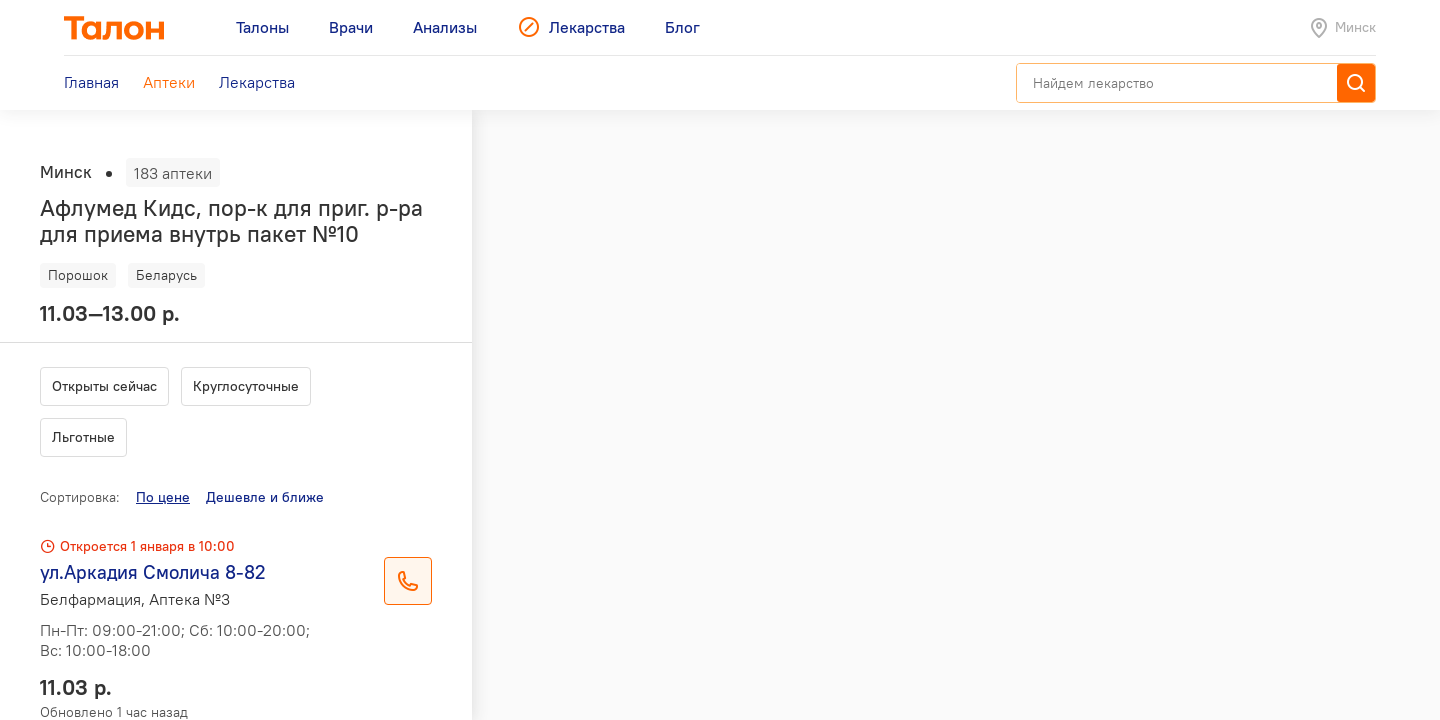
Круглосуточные (246, 386)
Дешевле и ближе (265, 497)
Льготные (83, 437)
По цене (163, 497)
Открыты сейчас (104, 386)
